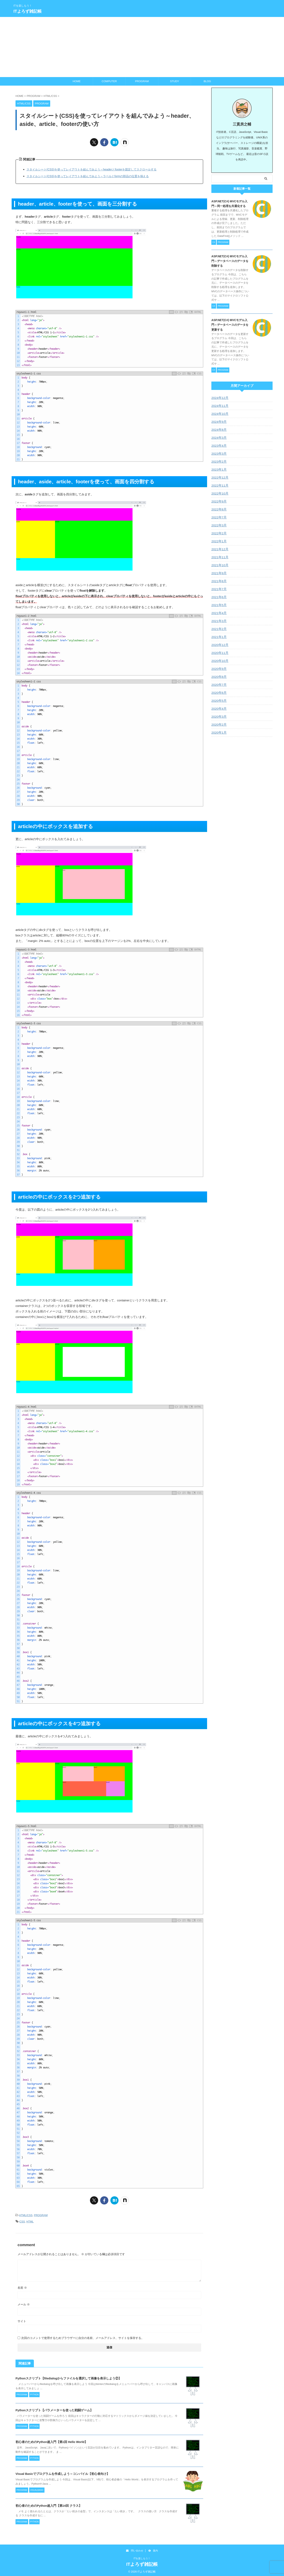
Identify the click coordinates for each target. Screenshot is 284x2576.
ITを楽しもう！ (142, 2556)
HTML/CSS (25, 2215)
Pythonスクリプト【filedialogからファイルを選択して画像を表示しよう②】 (76, 2377)
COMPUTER (109, 81)
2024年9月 (218, 428)
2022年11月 (219, 492)
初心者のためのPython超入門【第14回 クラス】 (53, 2504)
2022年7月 (218, 523)
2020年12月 (219, 651)
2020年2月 (218, 731)
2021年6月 (218, 603)
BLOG (207, 81)
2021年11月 (219, 563)
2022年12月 (219, 484)
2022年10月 (219, 500)
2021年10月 (219, 571)
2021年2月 (218, 635)
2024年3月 (218, 444)
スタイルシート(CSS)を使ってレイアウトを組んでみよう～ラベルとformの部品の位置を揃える (92, 176)
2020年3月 (218, 723)
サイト (22, 2319)
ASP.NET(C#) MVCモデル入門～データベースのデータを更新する (229, 330)
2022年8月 (218, 515)
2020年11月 (219, 659)
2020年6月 (218, 699)
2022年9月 (218, 507)
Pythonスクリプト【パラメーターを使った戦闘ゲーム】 (60, 2408)
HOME (77, 81)
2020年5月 (218, 707)
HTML (29, 2220)
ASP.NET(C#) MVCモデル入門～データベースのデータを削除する (229, 263)
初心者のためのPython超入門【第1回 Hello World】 (57, 2440)
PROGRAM (142, 81)
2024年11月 (219, 412)
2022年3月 (218, 531)
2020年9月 (218, 675)
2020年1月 (218, 739)
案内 (153, 2549)
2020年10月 (219, 667)
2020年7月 (218, 691)
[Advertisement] (142, 47)
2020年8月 (218, 683)
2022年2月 (218, 539)
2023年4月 (218, 452)
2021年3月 (218, 627)
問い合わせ (134, 2549)
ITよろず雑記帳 (27, 11)
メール (24, 2302)
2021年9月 (218, 579)
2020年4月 (218, 715)
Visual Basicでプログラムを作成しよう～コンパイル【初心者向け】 (69, 2472)
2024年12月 (219, 404)
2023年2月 (218, 468)
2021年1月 (218, 643)
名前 (22, 2286)
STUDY (174, 81)
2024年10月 (219, 420)
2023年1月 (218, 476)
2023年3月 (218, 460)
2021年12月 (219, 555)
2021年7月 (218, 595)
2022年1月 (218, 547)
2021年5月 (218, 611)
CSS (22, 2220)
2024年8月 (218, 436)
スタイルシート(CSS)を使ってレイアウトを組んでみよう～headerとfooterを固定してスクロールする (96, 169)
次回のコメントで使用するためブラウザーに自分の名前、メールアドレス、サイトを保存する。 (82, 2336)
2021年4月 (218, 619)
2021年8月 (218, 587)
